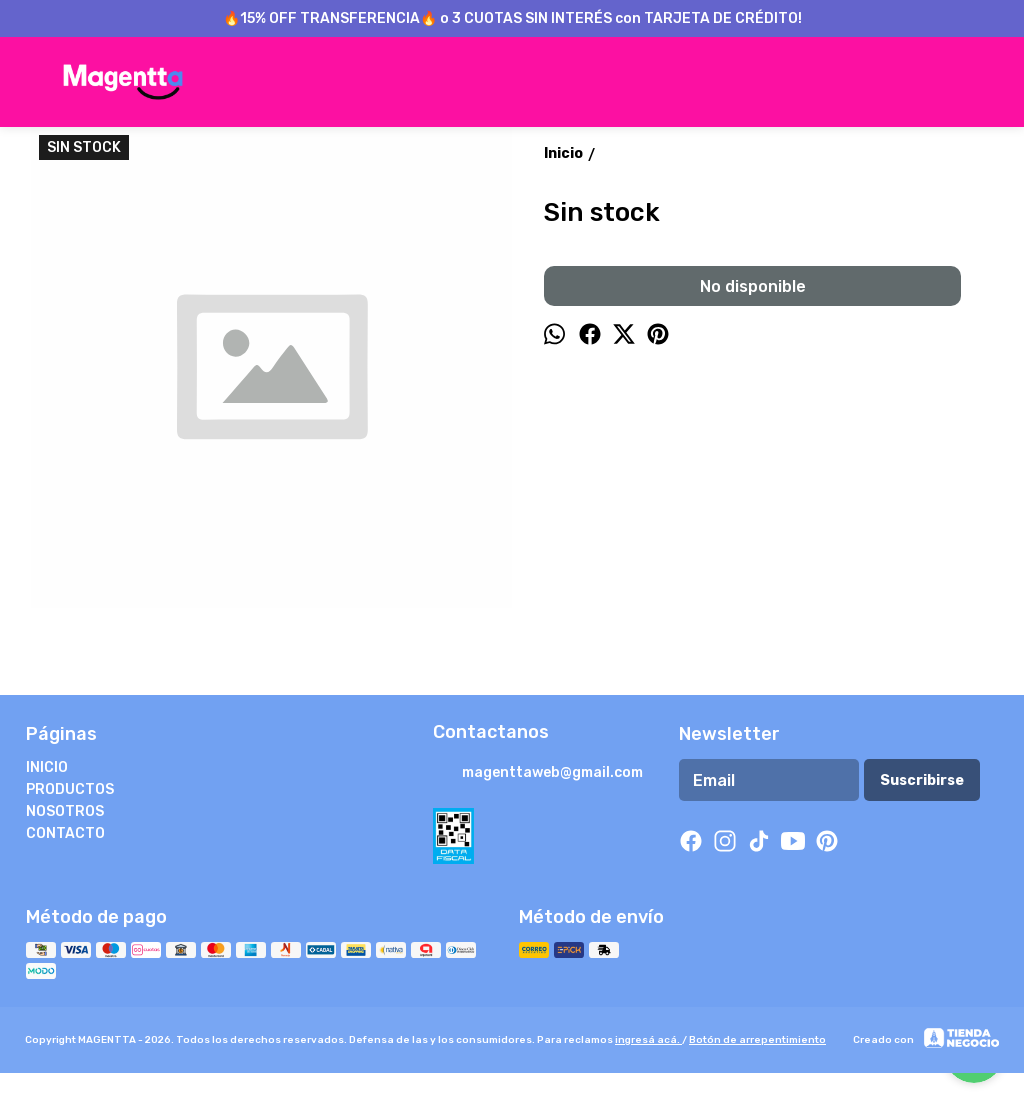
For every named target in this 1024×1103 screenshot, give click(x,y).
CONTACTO (65, 833)
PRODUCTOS (70, 789)
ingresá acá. (648, 1040)
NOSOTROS (65, 811)
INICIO (47, 767)
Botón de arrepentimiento (757, 1040)
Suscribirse (922, 780)
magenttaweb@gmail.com (538, 774)
